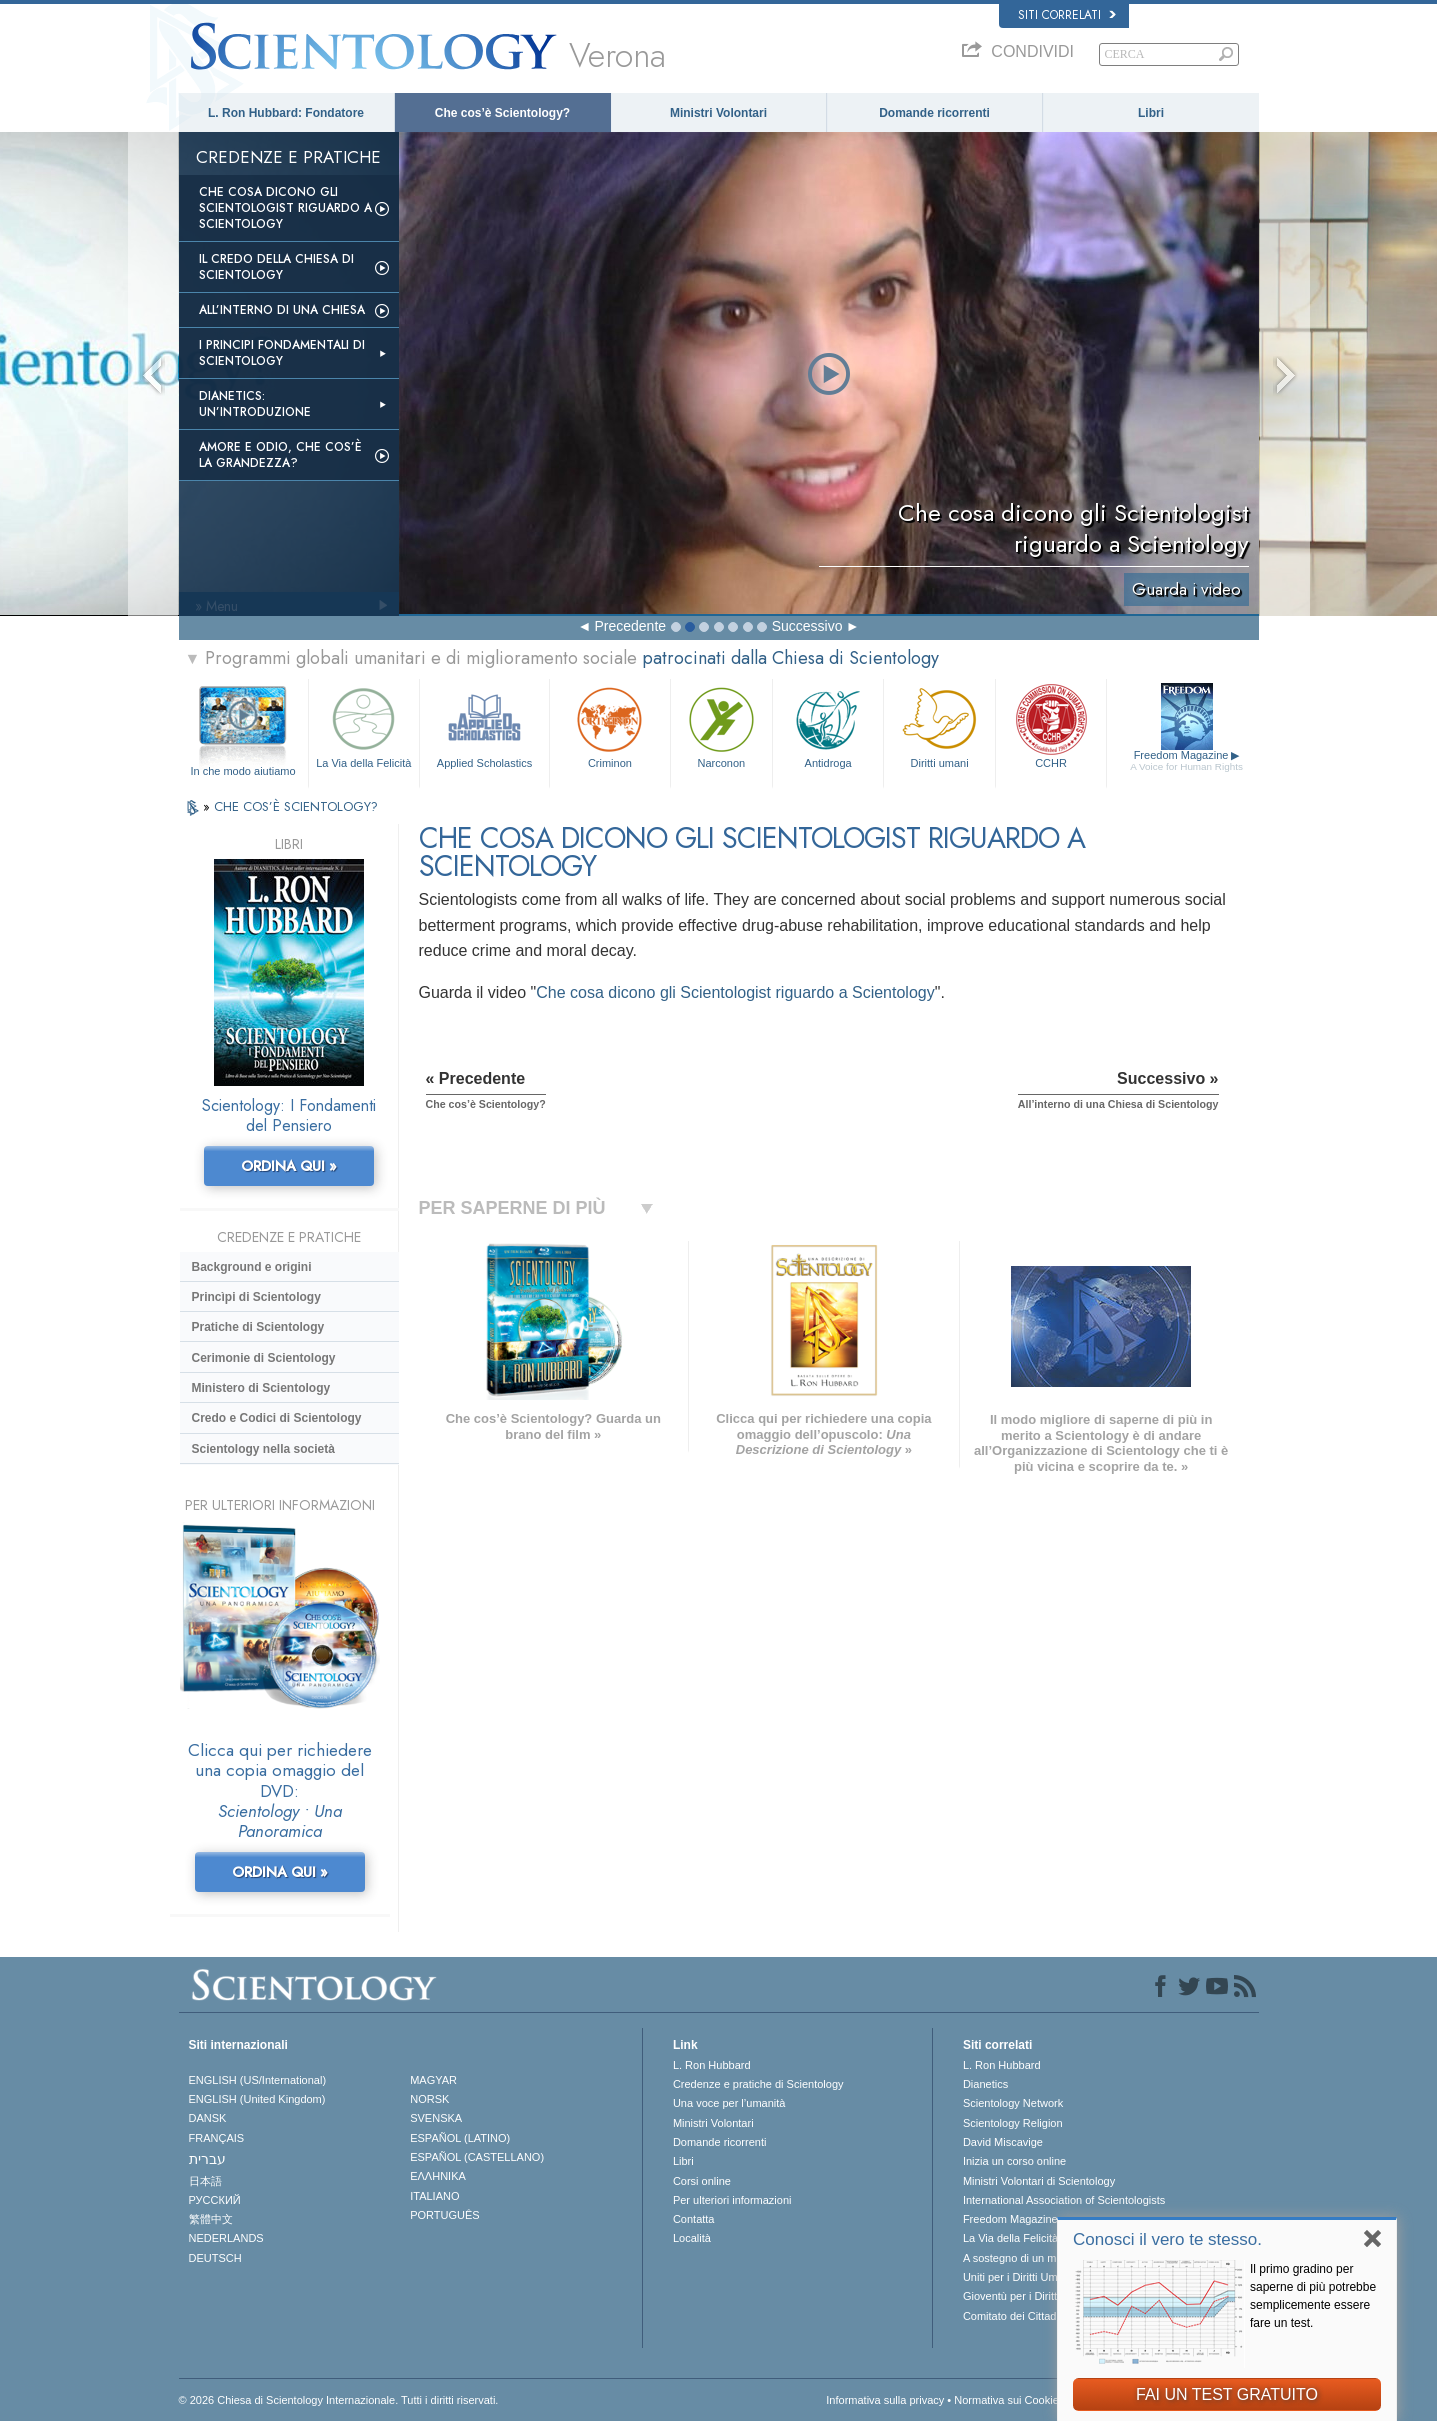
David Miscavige (1003, 2142)
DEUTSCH (215, 2258)
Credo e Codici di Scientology (277, 1418)
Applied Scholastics (484, 725)
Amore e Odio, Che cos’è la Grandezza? (280, 455)
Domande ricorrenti (934, 113)
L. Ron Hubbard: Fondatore (286, 113)
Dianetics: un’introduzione (255, 404)
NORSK (429, 2099)
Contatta (694, 2219)
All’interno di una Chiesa (282, 310)
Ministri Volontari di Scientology (1039, 2181)
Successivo (807, 626)
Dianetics (985, 2084)
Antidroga (828, 725)
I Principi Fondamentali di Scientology (282, 353)
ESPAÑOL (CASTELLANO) (477, 2157)
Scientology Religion (1013, 2123)
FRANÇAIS (217, 2138)
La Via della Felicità (364, 725)
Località (692, 2238)
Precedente (630, 626)
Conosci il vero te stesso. (1167, 2239)
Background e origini (252, 1267)
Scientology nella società (263, 1449)
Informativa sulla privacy (885, 2400)
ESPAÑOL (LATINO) (460, 2138)
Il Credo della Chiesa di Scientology (276, 267)
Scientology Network (1013, 2103)
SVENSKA (436, 2118)
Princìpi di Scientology (256, 1297)
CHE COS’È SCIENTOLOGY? (296, 806)
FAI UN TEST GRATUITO (1227, 2394)
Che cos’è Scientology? (502, 113)
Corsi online (702, 2181)
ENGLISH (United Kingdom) (257, 2099)
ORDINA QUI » (289, 1166)
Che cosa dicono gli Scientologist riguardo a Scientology (735, 992)
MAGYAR (433, 2080)
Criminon (610, 725)
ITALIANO (434, 2196)
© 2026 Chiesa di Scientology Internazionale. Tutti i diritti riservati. (339, 2400)
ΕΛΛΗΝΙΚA (438, 2176)
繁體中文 (211, 2219)
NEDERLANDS (226, 2238)
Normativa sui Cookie (1006, 2400)
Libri (1151, 113)
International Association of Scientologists (1064, 2200)
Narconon (721, 725)
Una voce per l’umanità (729, 2103)
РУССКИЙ (215, 2200)
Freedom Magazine (1186, 761)
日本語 (205, 2181)
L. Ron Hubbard (712, 2065)
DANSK (208, 2118)
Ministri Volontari (718, 113)
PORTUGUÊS (444, 2215)
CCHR (1051, 725)
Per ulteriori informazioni (732, 2200)
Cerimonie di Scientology (264, 1358)
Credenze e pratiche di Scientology (758, 2084)
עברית (207, 2159)
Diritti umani (939, 725)
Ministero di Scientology (261, 1388)
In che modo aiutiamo (242, 771)
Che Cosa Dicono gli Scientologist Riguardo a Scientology (285, 208)
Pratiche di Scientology (258, 1327)
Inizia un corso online (1014, 2161)
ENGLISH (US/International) (258, 2080)
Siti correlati (1067, 15)
